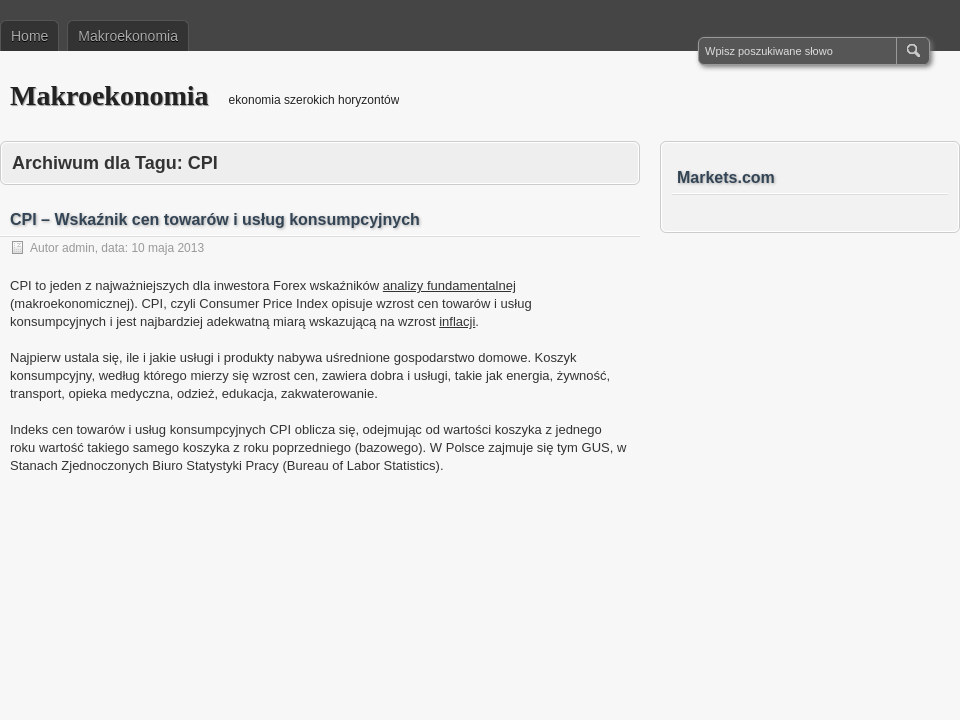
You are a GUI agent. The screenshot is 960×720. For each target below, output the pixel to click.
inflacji (457, 321)
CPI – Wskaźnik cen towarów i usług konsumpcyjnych (215, 219)
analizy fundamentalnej (449, 285)
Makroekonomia (128, 36)
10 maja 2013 (167, 248)
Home (29, 36)
